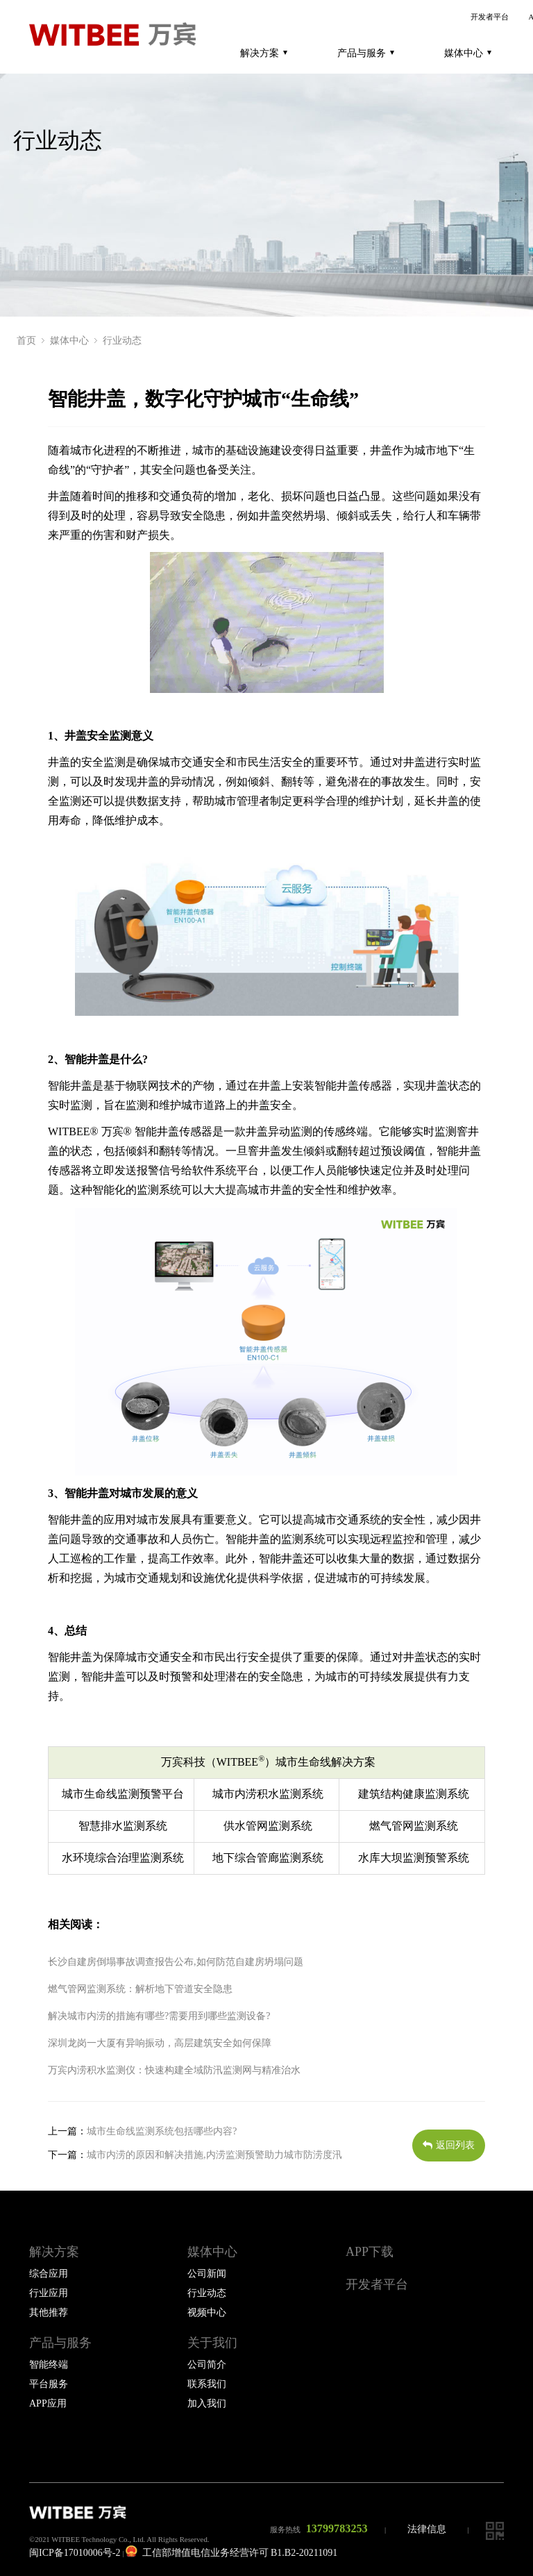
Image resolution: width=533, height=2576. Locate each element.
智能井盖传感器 (353, 1086)
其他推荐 (48, 2312)
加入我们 (206, 2403)
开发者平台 (490, 17)
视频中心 (206, 2312)
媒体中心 (467, 52)
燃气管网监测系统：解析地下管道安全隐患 (140, 1989)
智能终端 (48, 2364)
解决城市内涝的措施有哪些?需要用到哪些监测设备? (159, 2016)
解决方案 (263, 52)
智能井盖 (87, 1059)
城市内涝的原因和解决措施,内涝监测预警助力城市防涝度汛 (214, 2154)
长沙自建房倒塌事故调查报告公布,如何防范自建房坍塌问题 (175, 1962)
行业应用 (48, 2293)
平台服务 (48, 2384)
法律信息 (426, 2529)
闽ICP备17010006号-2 (74, 2553)
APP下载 (370, 2252)
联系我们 (206, 2384)
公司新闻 (206, 2273)
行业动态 (122, 340)
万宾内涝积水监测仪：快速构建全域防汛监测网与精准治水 (174, 2070)
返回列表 (449, 2145)
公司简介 (206, 2364)
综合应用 (48, 2273)
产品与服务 (365, 52)
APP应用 (48, 2403)
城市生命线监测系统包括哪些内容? (162, 2130)
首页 (26, 340)
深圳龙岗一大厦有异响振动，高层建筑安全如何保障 (159, 2043)
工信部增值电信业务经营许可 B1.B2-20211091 (231, 2553)
